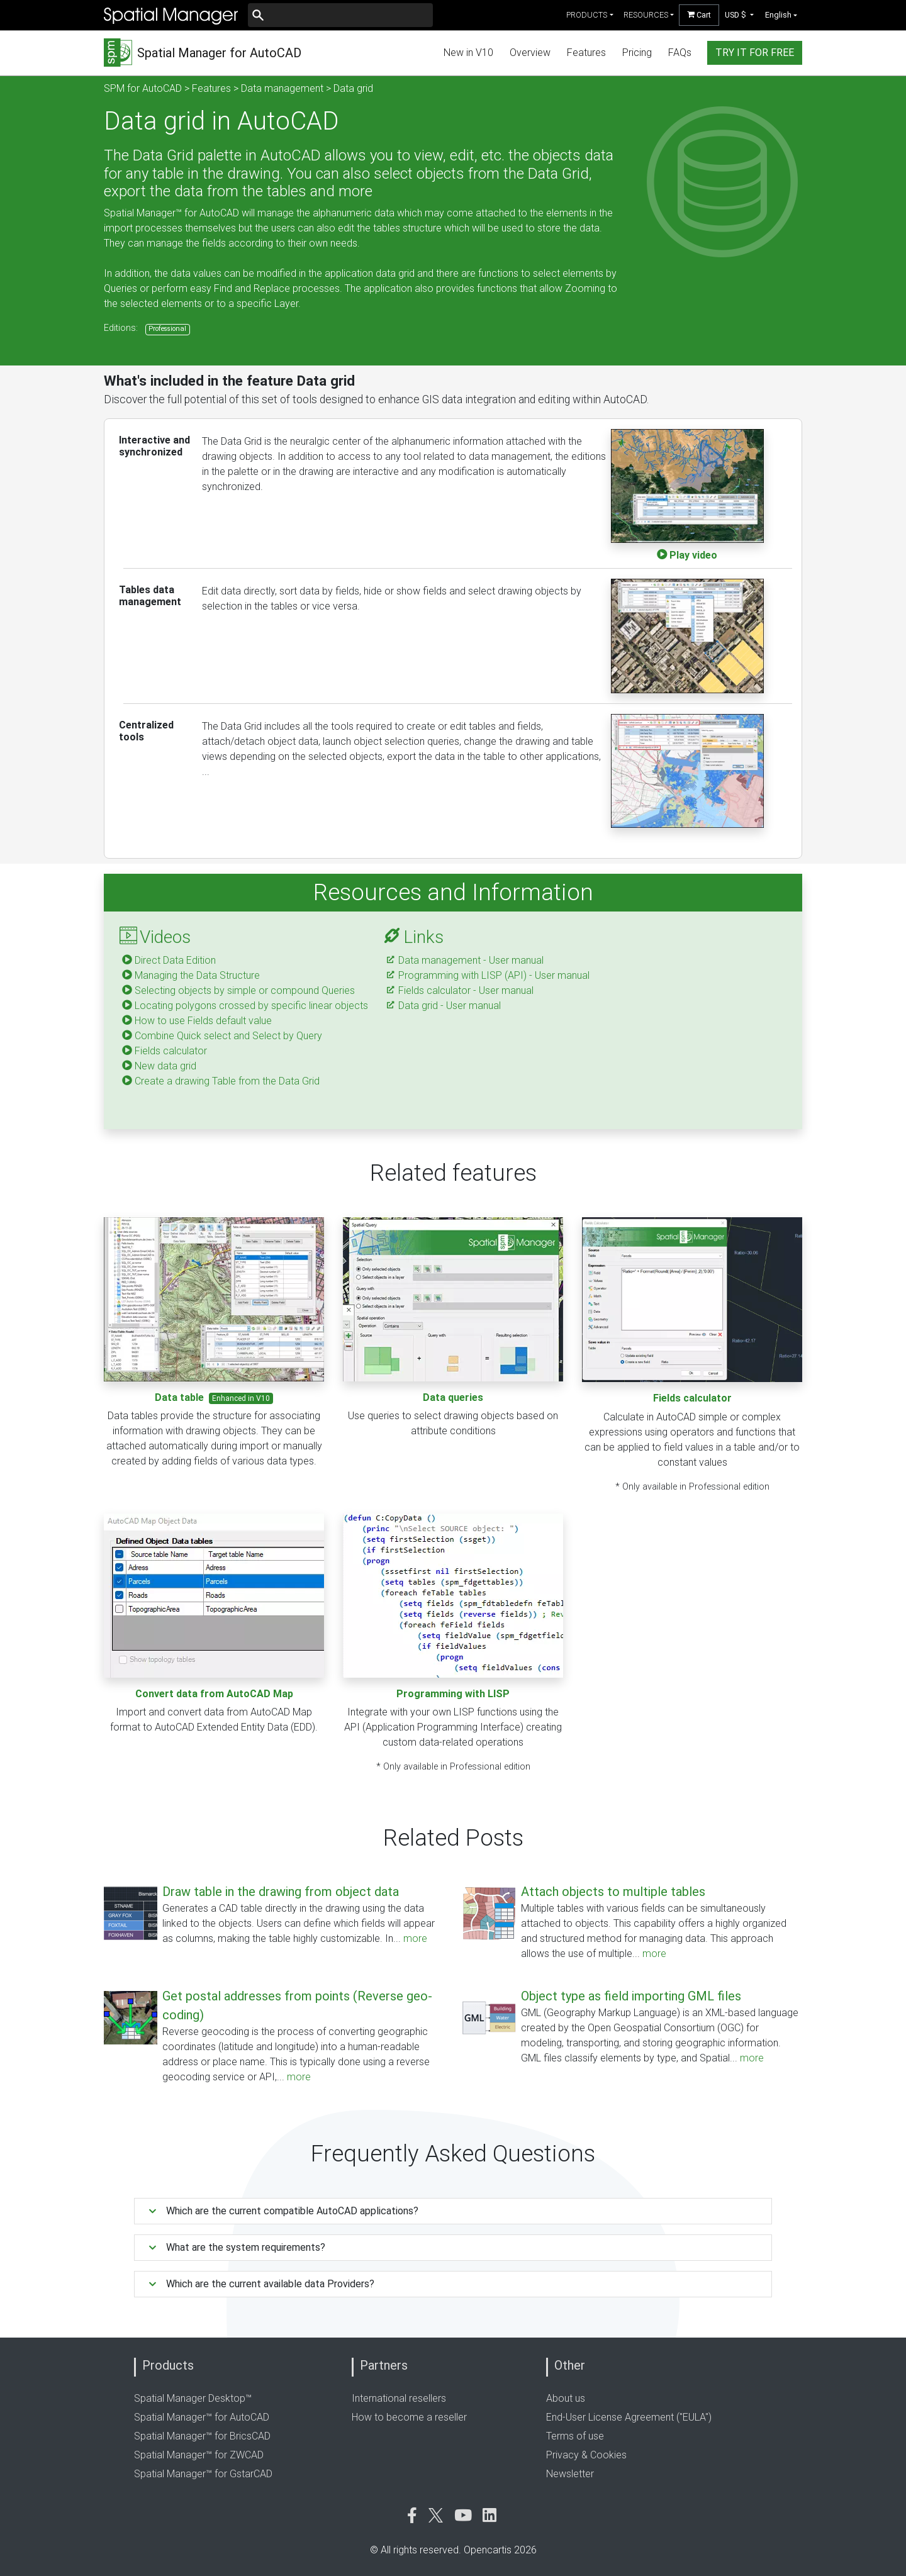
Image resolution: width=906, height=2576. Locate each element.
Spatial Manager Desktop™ (193, 2398)
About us (565, 2398)
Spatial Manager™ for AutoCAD (201, 2417)
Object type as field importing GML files (631, 1996)
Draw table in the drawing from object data (280, 1891)
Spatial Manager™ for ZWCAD (199, 2455)
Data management (282, 88)
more (415, 1938)
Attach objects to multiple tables (613, 1891)
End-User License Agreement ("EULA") (629, 2417)
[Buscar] (340, 15)
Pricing (637, 53)
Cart (699, 15)
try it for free (754, 53)
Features (586, 53)
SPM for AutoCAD (143, 88)
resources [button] (646, 15)
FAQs (679, 53)
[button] (739, 15)
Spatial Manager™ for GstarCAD (203, 2474)
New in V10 (468, 53)
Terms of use (575, 2436)
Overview (530, 53)
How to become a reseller (409, 2417)
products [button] (586, 15)
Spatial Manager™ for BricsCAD (202, 2436)
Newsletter (570, 2474)
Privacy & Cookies (586, 2455)
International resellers (399, 2398)
